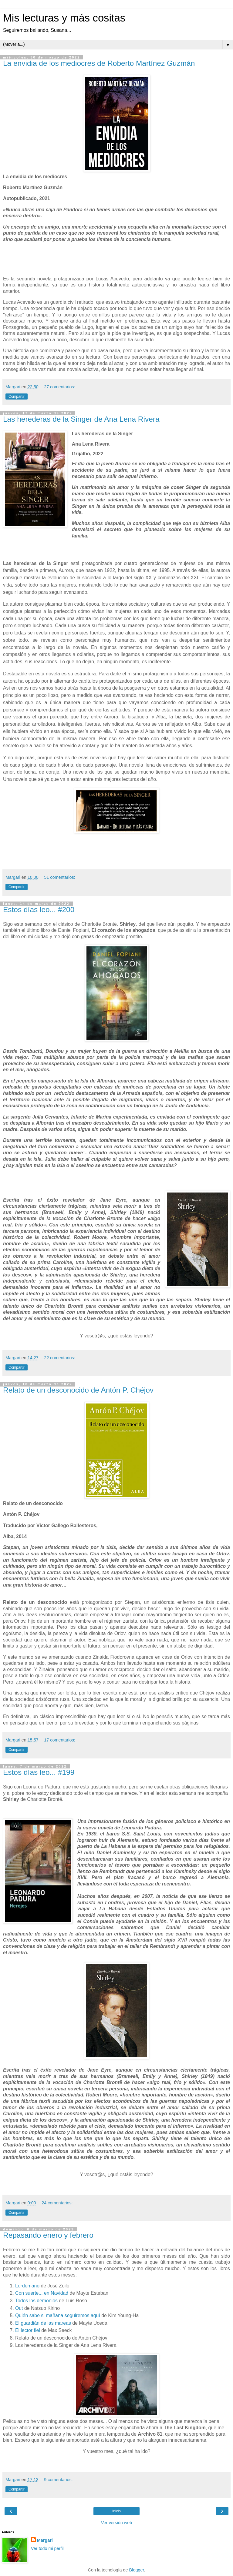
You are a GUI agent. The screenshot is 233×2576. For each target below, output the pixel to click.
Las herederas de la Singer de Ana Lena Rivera (81, 419)
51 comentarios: (59, 877)
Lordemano (28, 2285)
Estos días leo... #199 (38, 1772)
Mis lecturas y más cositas (64, 18)
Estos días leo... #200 (38, 909)
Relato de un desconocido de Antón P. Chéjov (78, 1390)
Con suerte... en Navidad (41, 2293)
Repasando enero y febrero (48, 2235)
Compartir (16, 396)
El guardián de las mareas (43, 2323)
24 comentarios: (57, 2202)
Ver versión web (116, 2522)
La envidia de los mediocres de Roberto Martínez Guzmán (99, 63)
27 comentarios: (59, 386)
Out (19, 2308)
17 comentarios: (59, 1740)
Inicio (116, 2511)
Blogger (136, 2570)
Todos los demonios (36, 2300)
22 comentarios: (59, 1357)
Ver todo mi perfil (47, 2548)
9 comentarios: (58, 2479)
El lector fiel (27, 2330)
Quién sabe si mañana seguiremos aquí (57, 2315)
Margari (45, 2540)
